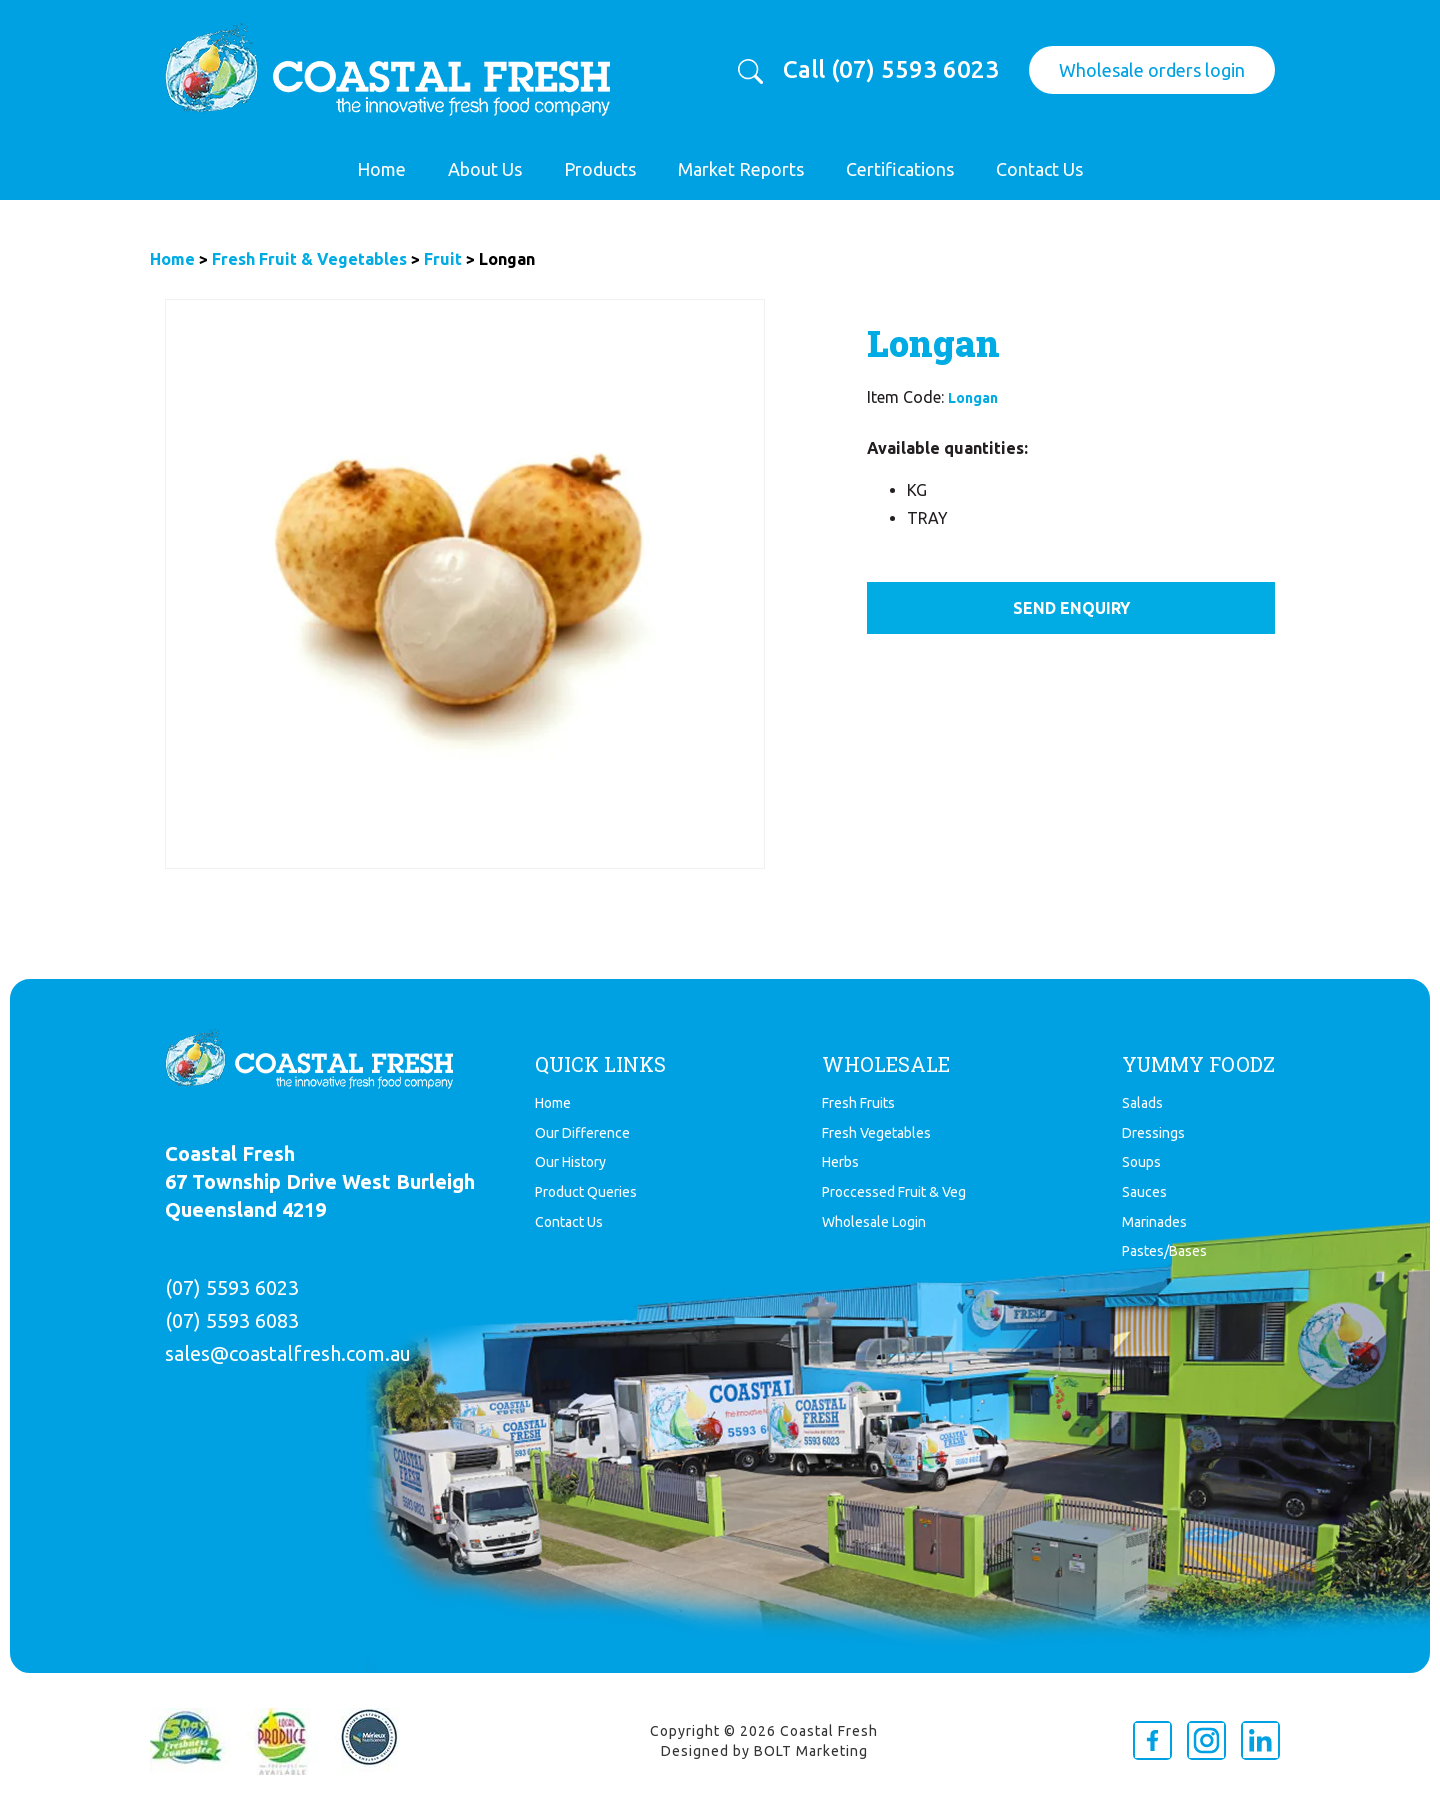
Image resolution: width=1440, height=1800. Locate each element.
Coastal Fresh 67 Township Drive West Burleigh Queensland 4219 (320, 1181)
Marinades (1154, 1222)
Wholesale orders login (1152, 70)
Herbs (840, 1162)
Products (600, 169)
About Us (485, 169)
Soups (1141, 1162)
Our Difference (582, 1133)
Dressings (1153, 1133)
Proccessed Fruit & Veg (894, 1192)
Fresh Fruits (858, 1103)
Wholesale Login (874, 1222)
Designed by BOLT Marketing (764, 1751)
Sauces (1144, 1192)
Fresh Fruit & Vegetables (309, 259)
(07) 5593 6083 (232, 1320)
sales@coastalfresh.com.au (288, 1353)
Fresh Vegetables (876, 1133)
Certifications (900, 169)
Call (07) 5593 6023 (891, 70)
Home (381, 169)
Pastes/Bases (1164, 1251)
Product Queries (586, 1192)
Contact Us (1039, 169)
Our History (570, 1162)
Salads (1142, 1103)
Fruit (443, 259)
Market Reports (741, 169)
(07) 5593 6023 (232, 1287)
